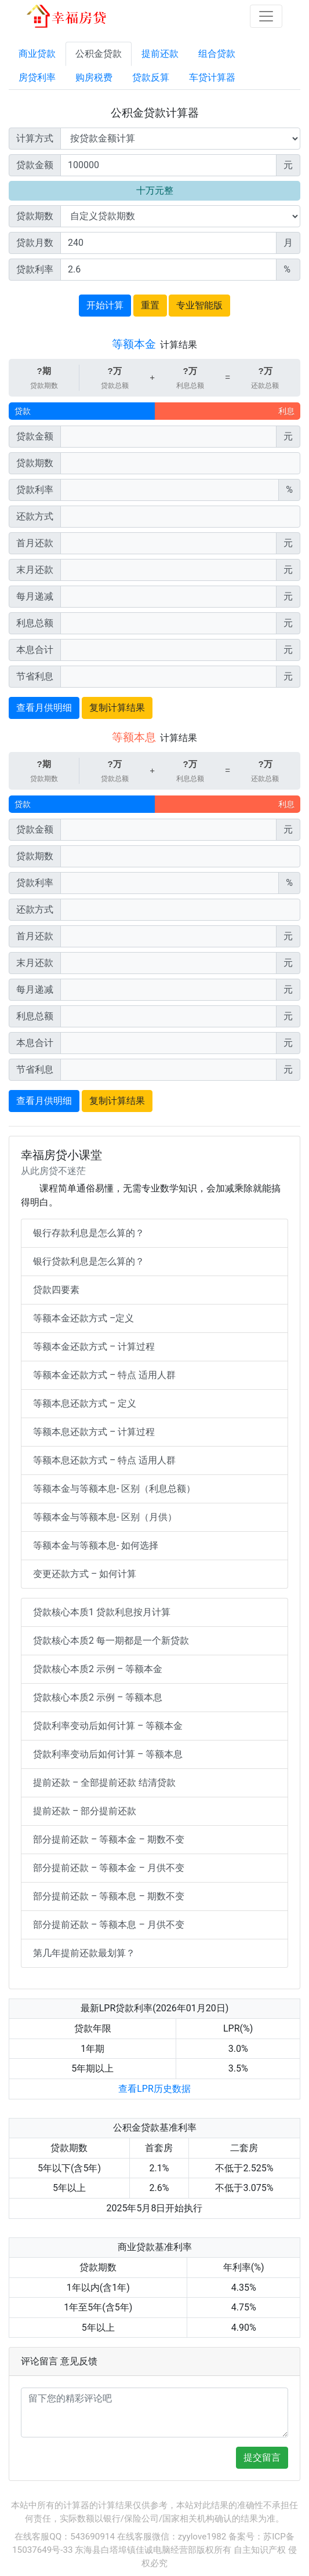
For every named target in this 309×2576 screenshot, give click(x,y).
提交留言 (262, 2457)
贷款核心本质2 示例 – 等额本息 (97, 1697)
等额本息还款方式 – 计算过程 (94, 1431)
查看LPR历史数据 (154, 2088)
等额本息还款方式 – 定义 (84, 1403)
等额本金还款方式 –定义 (83, 1318)
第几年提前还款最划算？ (84, 1953)
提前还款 (160, 53)
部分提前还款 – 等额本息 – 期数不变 (108, 1896)
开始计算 (104, 305)
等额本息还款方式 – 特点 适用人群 (104, 1460)
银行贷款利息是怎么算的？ (88, 1261)
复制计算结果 (117, 707)
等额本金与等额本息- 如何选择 (95, 1545)
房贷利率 (37, 77)
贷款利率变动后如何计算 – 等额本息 (108, 1754)
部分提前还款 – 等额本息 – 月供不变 (108, 1924)
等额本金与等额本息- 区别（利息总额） (114, 1488)
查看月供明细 (44, 707)
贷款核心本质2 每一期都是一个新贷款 (111, 1640)
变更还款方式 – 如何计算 (84, 1573)
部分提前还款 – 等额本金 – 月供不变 (108, 1867)
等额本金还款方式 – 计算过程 (94, 1346)
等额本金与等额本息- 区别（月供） (105, 1517)
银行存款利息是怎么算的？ (88, 1232)
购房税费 (93, 77)
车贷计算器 (212, 77)
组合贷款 (216, 53)
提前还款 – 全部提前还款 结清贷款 (104, 1782)
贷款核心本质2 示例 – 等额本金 (97, 1668)
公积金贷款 (98, 53)
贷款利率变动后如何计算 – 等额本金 (108, 1725)
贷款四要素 (56, 1289)
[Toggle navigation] (266, 16)
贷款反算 (150, 77)
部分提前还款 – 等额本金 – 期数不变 (108, 1839)
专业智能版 (199, 305)
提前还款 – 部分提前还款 (84, 1810)
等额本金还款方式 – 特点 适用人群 (104, 1374)
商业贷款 (37, 53)
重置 (150, 305)
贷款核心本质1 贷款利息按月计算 (101, 1612)
